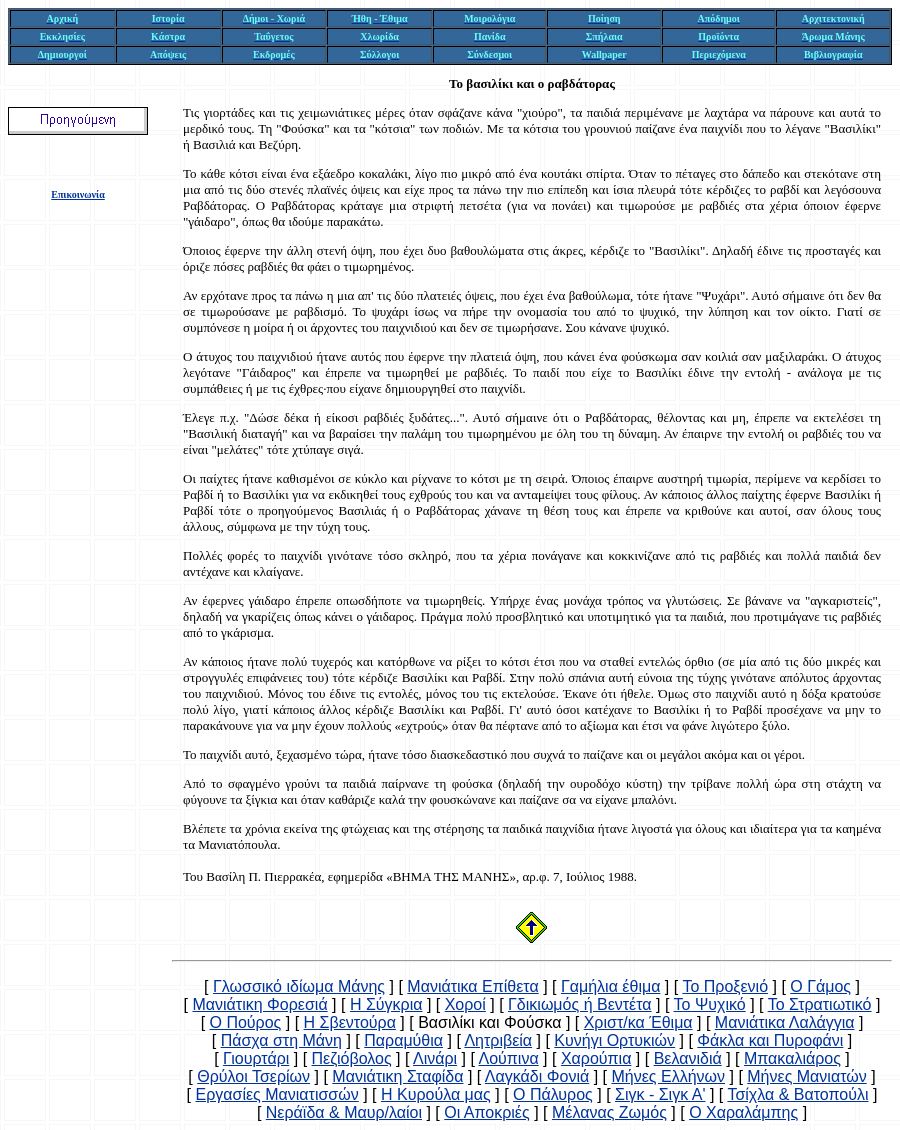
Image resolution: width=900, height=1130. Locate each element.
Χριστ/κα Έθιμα (638, 1022)
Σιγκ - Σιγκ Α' (660, 1094)
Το (456, 83)
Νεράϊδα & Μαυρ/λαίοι (344, 1112)
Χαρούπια (596, 1058)
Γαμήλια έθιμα (610, 986)
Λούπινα (508, 1058)
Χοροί (465, 1004)
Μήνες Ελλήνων (668, 1076)
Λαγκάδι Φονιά (537, 1076)
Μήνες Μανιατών (806, 1076)
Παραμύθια (403, 1040)
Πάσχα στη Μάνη (281, 1040)
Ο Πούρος (246, 1022)
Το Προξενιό (725, 986)
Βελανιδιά (688, 1058)
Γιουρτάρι (256, 1058)
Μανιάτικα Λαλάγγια (785, 1022)
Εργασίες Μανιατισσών (276, 1094)
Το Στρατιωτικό (820, 1004)
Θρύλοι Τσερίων (253, 1076)
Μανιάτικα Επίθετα (472, 986)
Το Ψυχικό (710, 1004)
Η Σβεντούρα (350, 1022)
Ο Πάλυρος (553, 1094)
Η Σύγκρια (386, 1004)
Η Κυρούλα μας (436, 1094)
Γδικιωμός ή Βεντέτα (580, 1004)
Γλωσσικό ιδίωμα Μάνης (299, 986)
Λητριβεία (498, 1040)
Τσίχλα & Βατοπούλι (797, 1094)
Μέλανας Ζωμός (609, 1112)
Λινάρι (435, 1058)
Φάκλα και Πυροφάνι (770, 1040)
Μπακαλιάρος (792, 1058)
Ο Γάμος (820, 986)
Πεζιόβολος (352, 1058)
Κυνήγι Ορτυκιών (614, 1040)
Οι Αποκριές (486, 1112)
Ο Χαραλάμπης (743, 1112)
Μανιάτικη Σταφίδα (397, 1076)
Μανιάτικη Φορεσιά (259, 1004)
